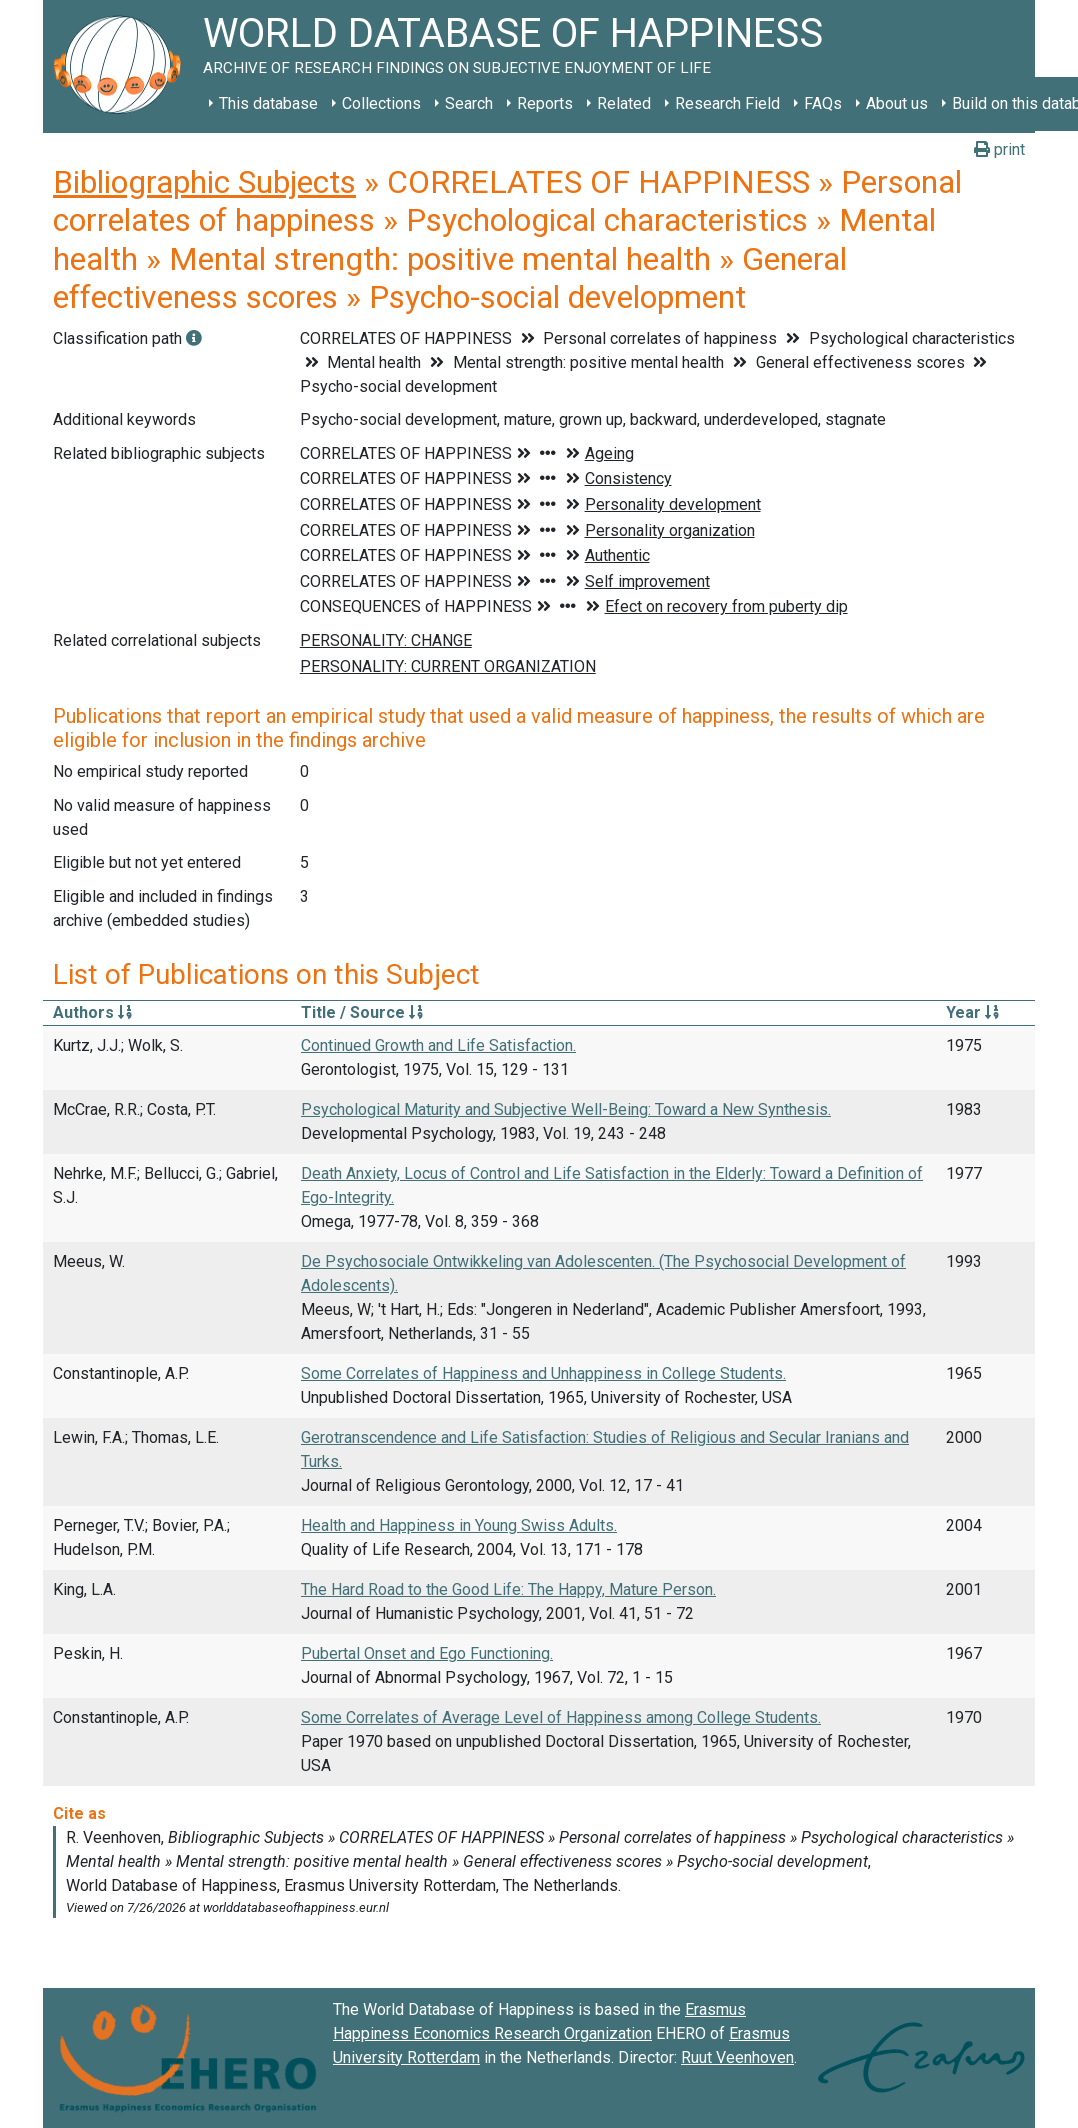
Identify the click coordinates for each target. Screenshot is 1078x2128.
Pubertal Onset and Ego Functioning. (427, 1653)
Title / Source (362, 1012)
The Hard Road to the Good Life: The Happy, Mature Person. (508, 1589)
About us (897, 103)
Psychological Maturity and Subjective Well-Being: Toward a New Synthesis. (566, 1109)
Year (972, 1012)
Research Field (727, 103)
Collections (381, 103)
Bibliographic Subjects (204, 182)
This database (268, 103)
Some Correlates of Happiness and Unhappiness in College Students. (543, 1373)
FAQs (823, 103)
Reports (545, 103)
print (999, 149)
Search (469, 103)
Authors (92, 1012)
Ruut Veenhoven (737, 2057)
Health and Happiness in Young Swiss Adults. (459, 1525)
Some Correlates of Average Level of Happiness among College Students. (561, 1717)
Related (624, 103)
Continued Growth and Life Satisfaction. (438, 1045)
